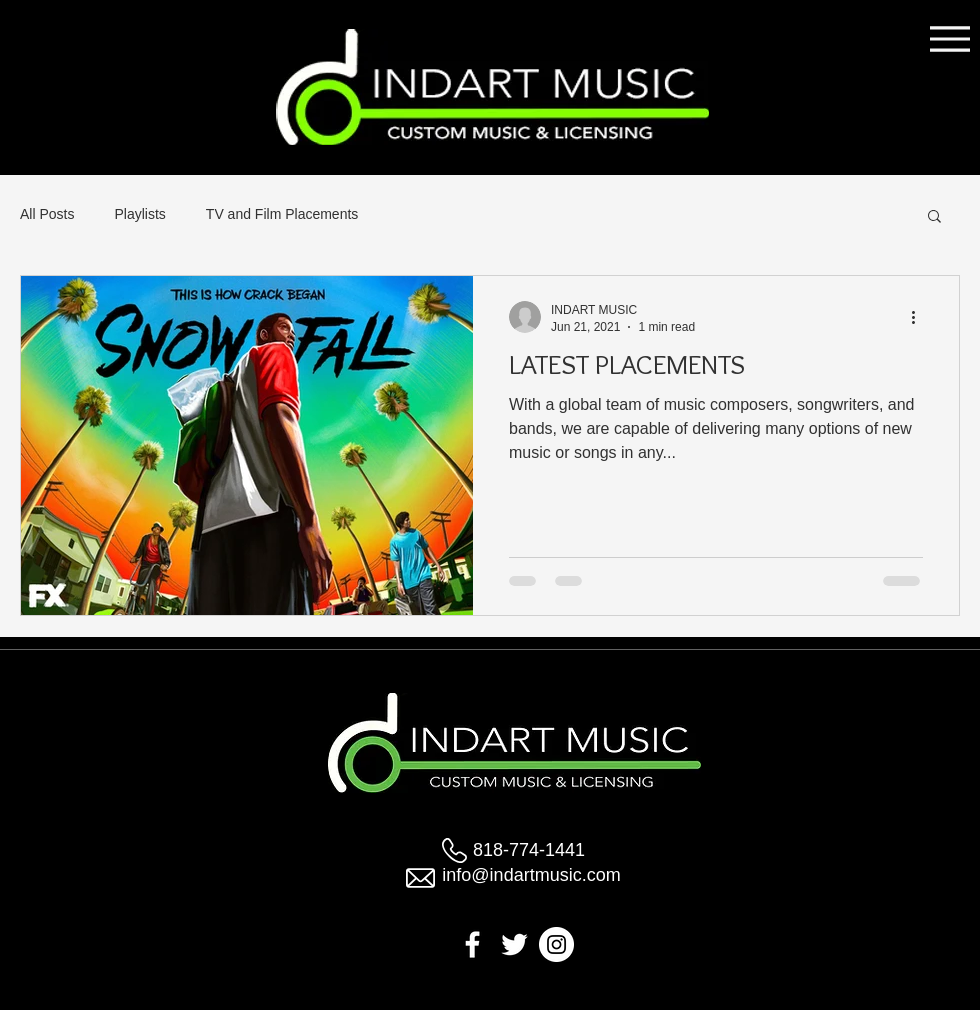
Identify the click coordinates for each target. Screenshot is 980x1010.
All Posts (47, 214)
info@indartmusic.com (531, 875)
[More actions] (920, 317)
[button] (934, 217)
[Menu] (949, 38)
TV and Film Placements (282, 214)
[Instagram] (556, 944)
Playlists (139, 214)
